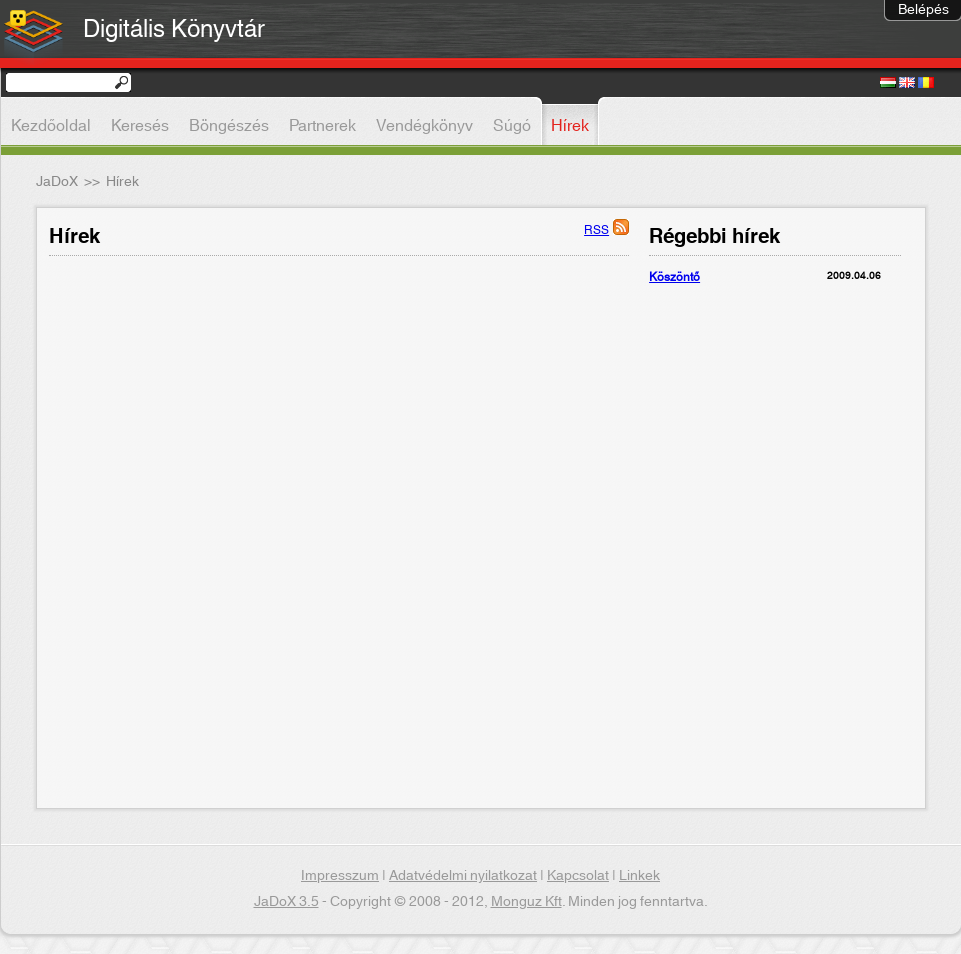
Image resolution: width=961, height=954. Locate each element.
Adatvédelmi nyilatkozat (463, 876)
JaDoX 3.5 (286, 902)
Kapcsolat (578, 876)
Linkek (639, 876)
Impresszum (340, 876)
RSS (596, 230)
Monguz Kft (526, 902)
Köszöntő (674, 277)
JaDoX (57, 182)
